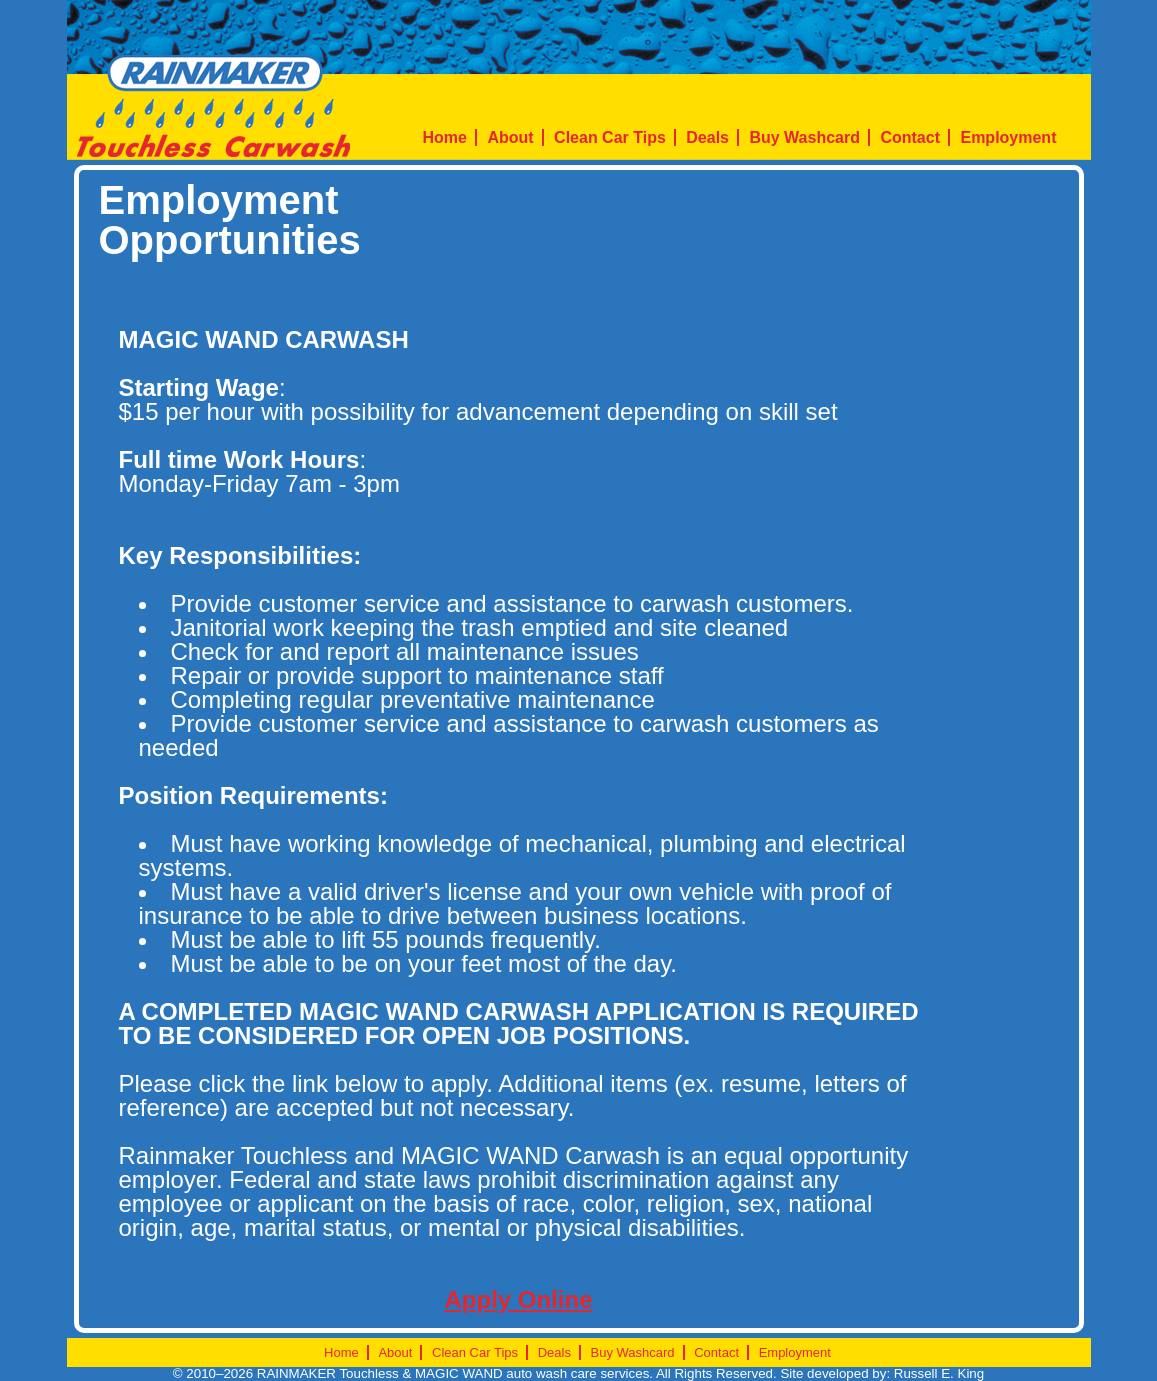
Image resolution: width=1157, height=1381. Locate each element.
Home (445, 137)
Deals (707, 137)
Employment (1008, 137)
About (510, 137)
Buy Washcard (804, 137)
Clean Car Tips (610, 137)
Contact (910, 137)
